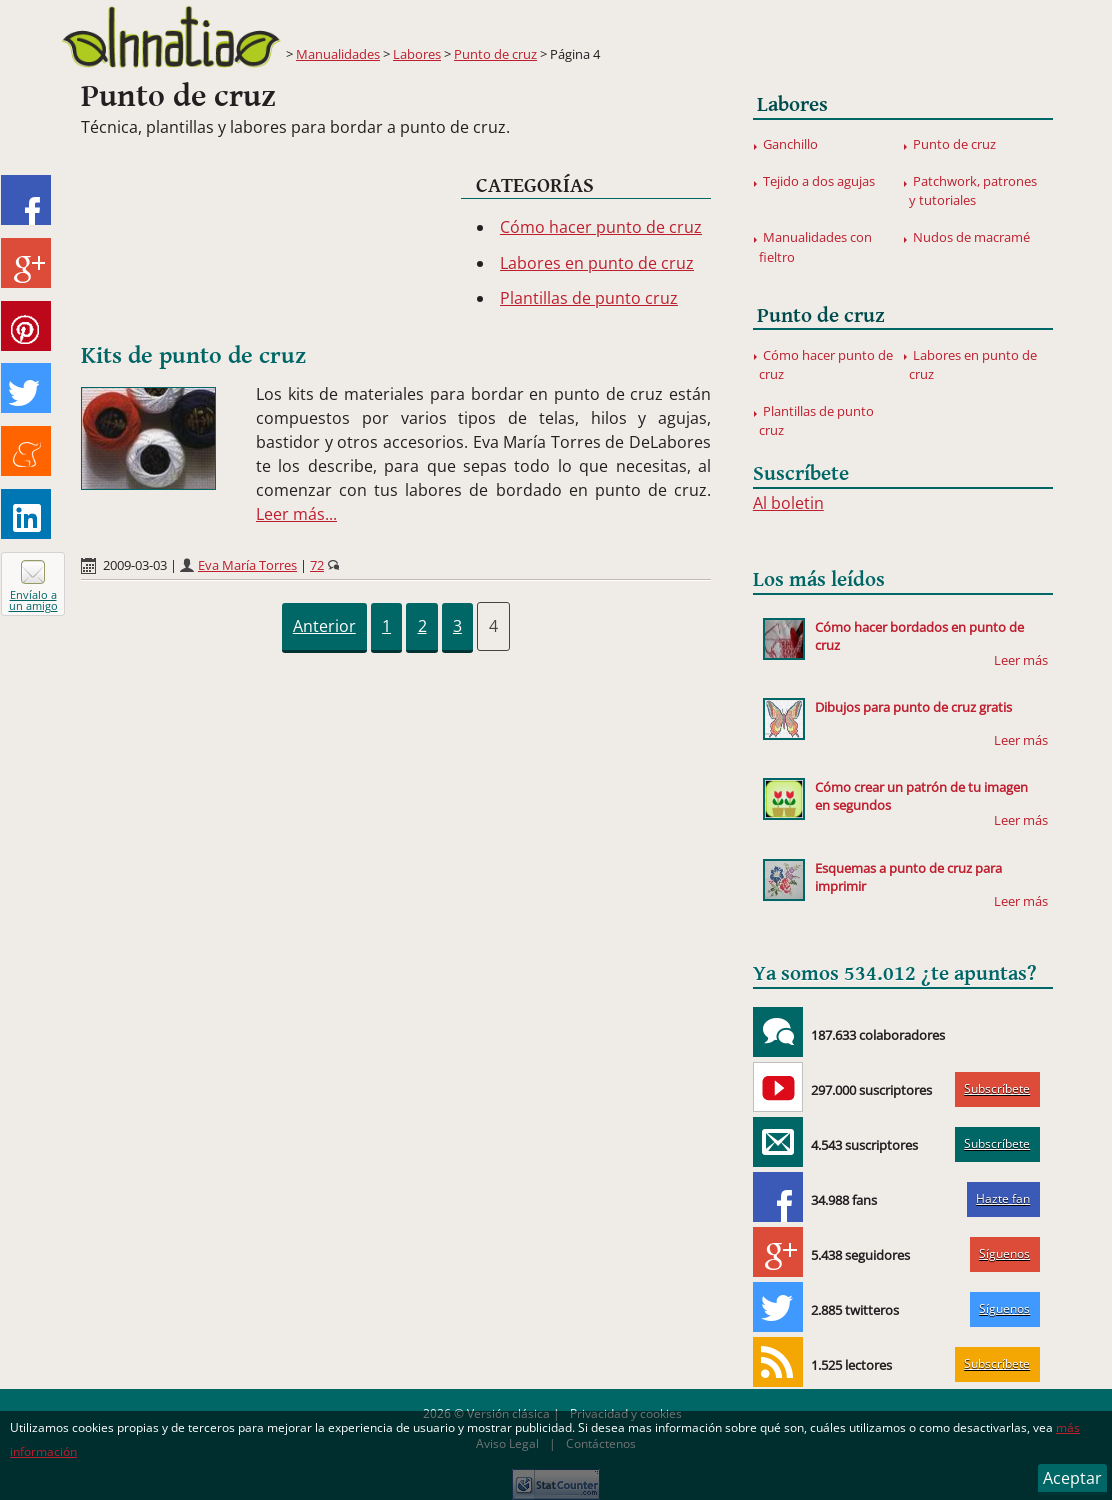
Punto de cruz (495, 54)
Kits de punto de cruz (193, 356)
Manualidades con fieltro (815, 246)
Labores (417, 54)
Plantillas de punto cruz (589, 298)
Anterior (324, 626)
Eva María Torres (247, 565)
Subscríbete (997, 1088)
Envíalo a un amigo (33, 600)
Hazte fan (1003, 1198)
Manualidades (338, 54)
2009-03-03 (135, 565)
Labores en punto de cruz (597, 263)
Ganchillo (790, 144)
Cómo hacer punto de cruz (601, 227)
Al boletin (788, 503)
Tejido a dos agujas (819, 181)
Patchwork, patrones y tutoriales (973, 190)
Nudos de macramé (971, 237)
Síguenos (1004, 1253)
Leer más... (296, 514)
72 (317, 565)
